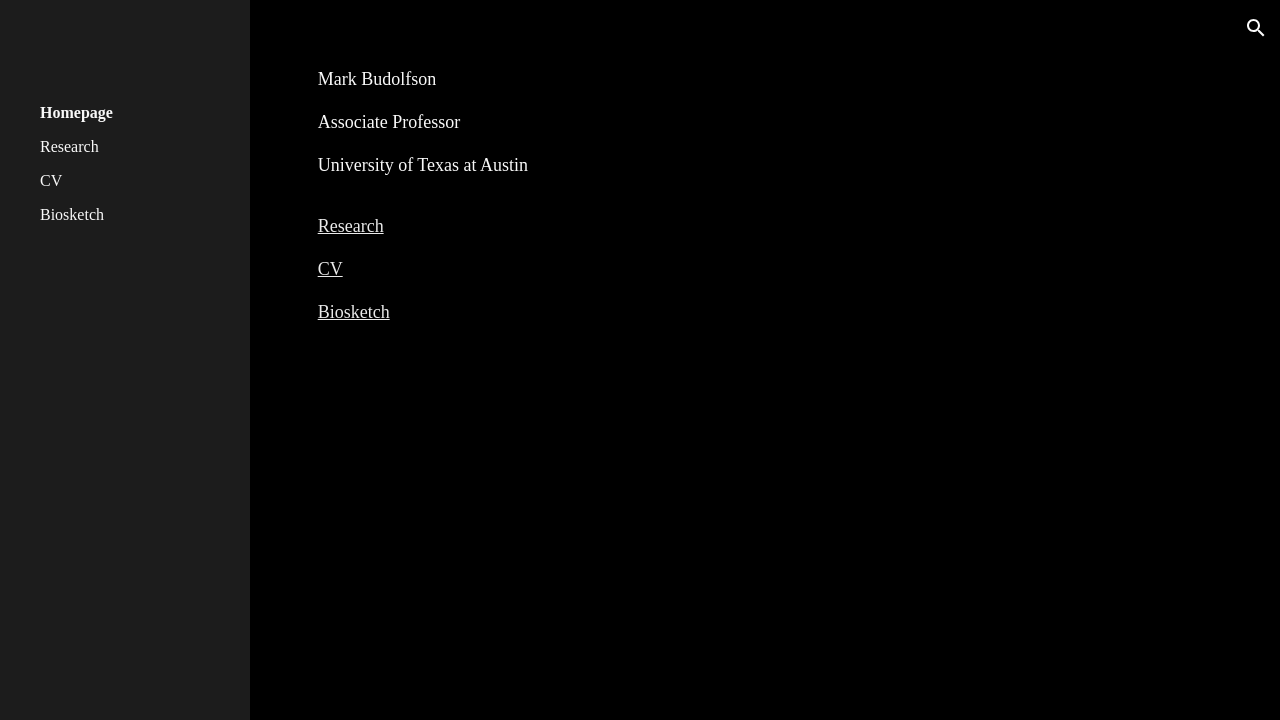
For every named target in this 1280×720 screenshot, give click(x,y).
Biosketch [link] (72, 214)
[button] (1256, 28)
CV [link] (51, 180)
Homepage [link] (76, 112)
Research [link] (69, 146)
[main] (765, 188)
